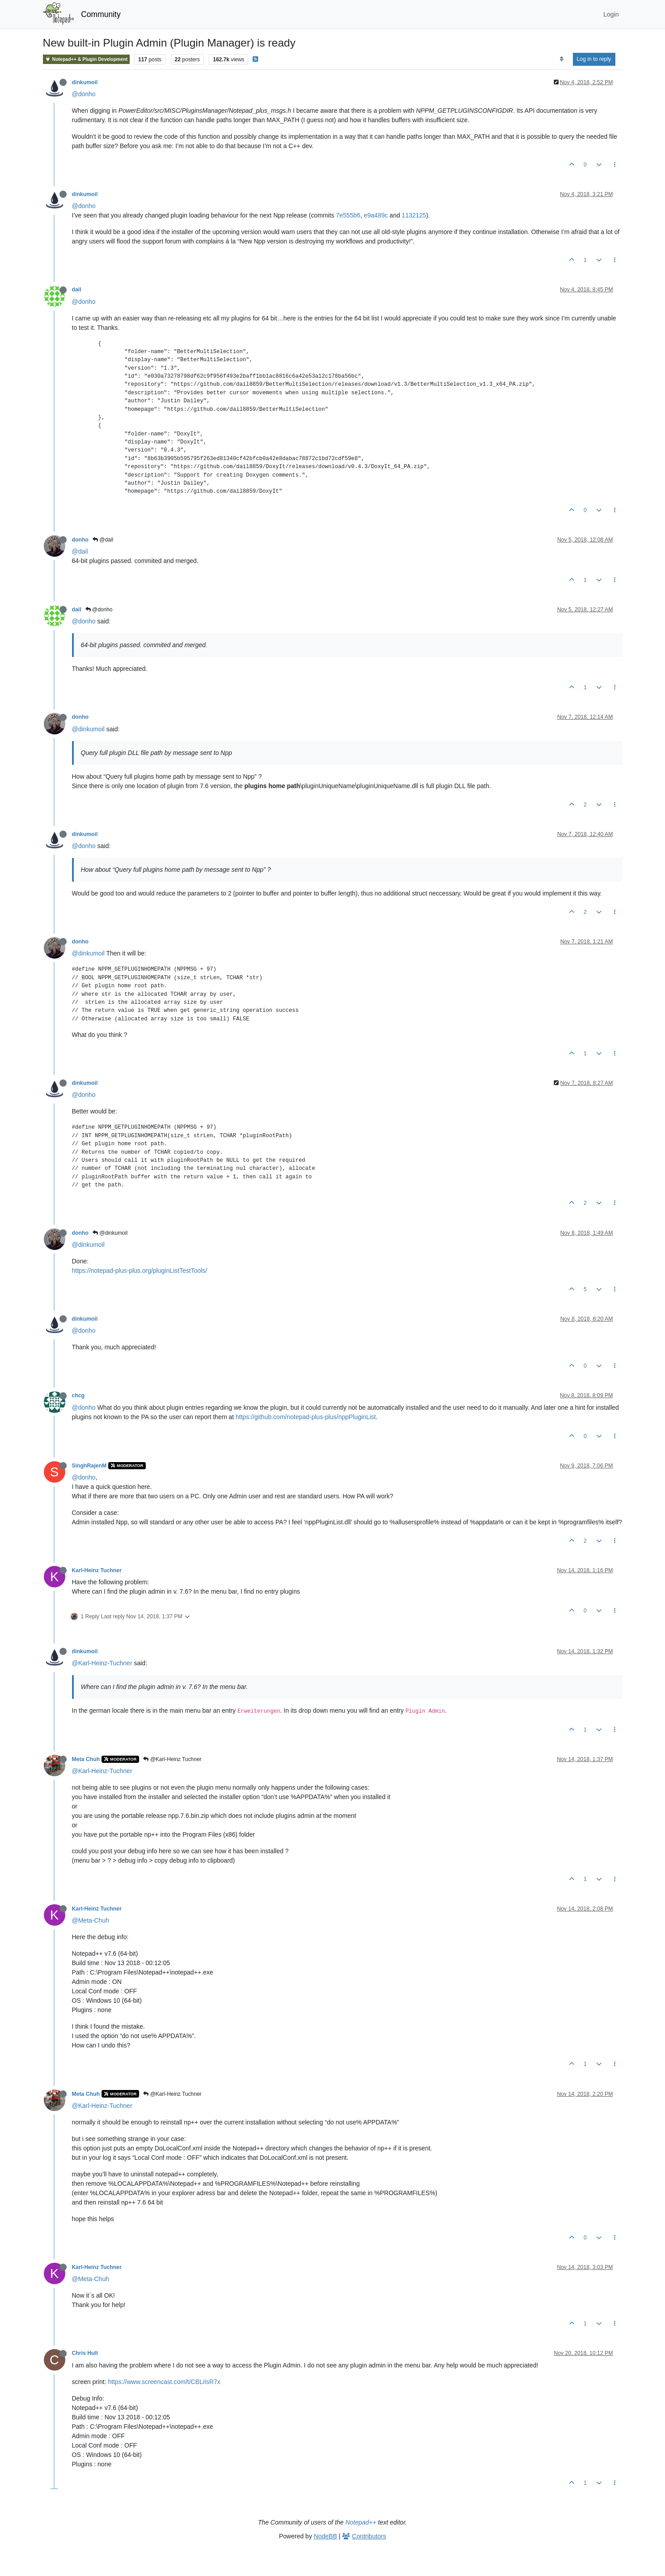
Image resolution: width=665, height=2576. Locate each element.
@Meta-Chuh (90, 1920)
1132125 (414, 215)
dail (76, 289)
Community (101, 14)
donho (80, 540)
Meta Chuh (86, 1759)
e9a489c (376, 215)
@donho (84, 94)
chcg (78, 1395)
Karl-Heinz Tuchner (97, 1570)
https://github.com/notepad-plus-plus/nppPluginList (306, 1416)
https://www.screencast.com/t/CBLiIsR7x (164, 2381)
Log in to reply (594, 59)
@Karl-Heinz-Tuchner (102, 1663)
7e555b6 (348, 215)
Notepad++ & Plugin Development (86, 59)
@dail (103, 540)
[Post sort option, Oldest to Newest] (561, 59)
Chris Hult (85, 2353)
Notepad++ (360, 2522)
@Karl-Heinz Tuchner (172, 1759)
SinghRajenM (89, 1466)
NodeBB (325, 2536)
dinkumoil (85, 82)
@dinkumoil (88, 729)
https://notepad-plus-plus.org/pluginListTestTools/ (140, 1270)
